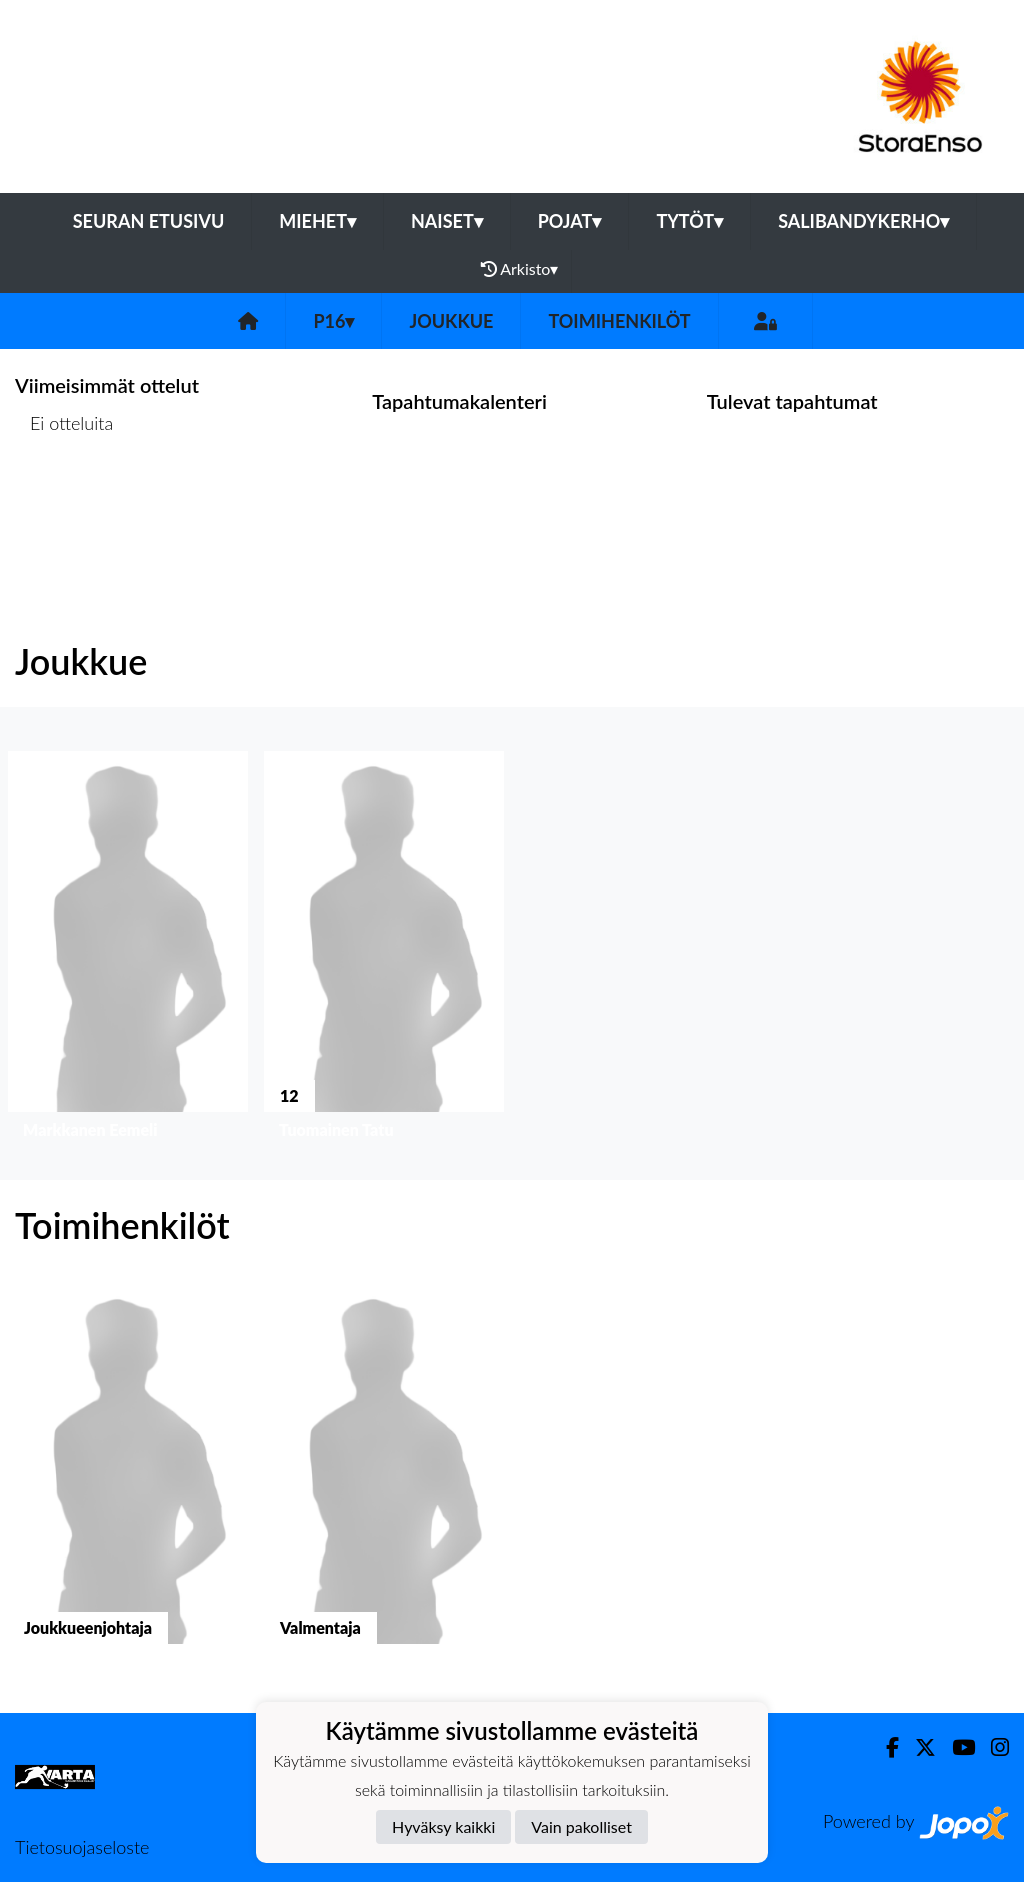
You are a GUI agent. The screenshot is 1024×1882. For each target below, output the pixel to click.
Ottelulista (64, 500)
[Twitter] (917, 1747)
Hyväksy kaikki (443, 1826)
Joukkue (451, 321)
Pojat (570, 221)
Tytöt (689, 221)
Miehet (317, 221)
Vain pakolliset (581, 1826)
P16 (333, 321)
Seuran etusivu (149, 221)
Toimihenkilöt (619, 321)
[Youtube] (955, 1747)
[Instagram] (992, 1747)
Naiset (447, 221)
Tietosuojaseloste (82, 1847)
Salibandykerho (863, 221)
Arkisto (520, 269)
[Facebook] (884, 1747)
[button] (128, 949)
